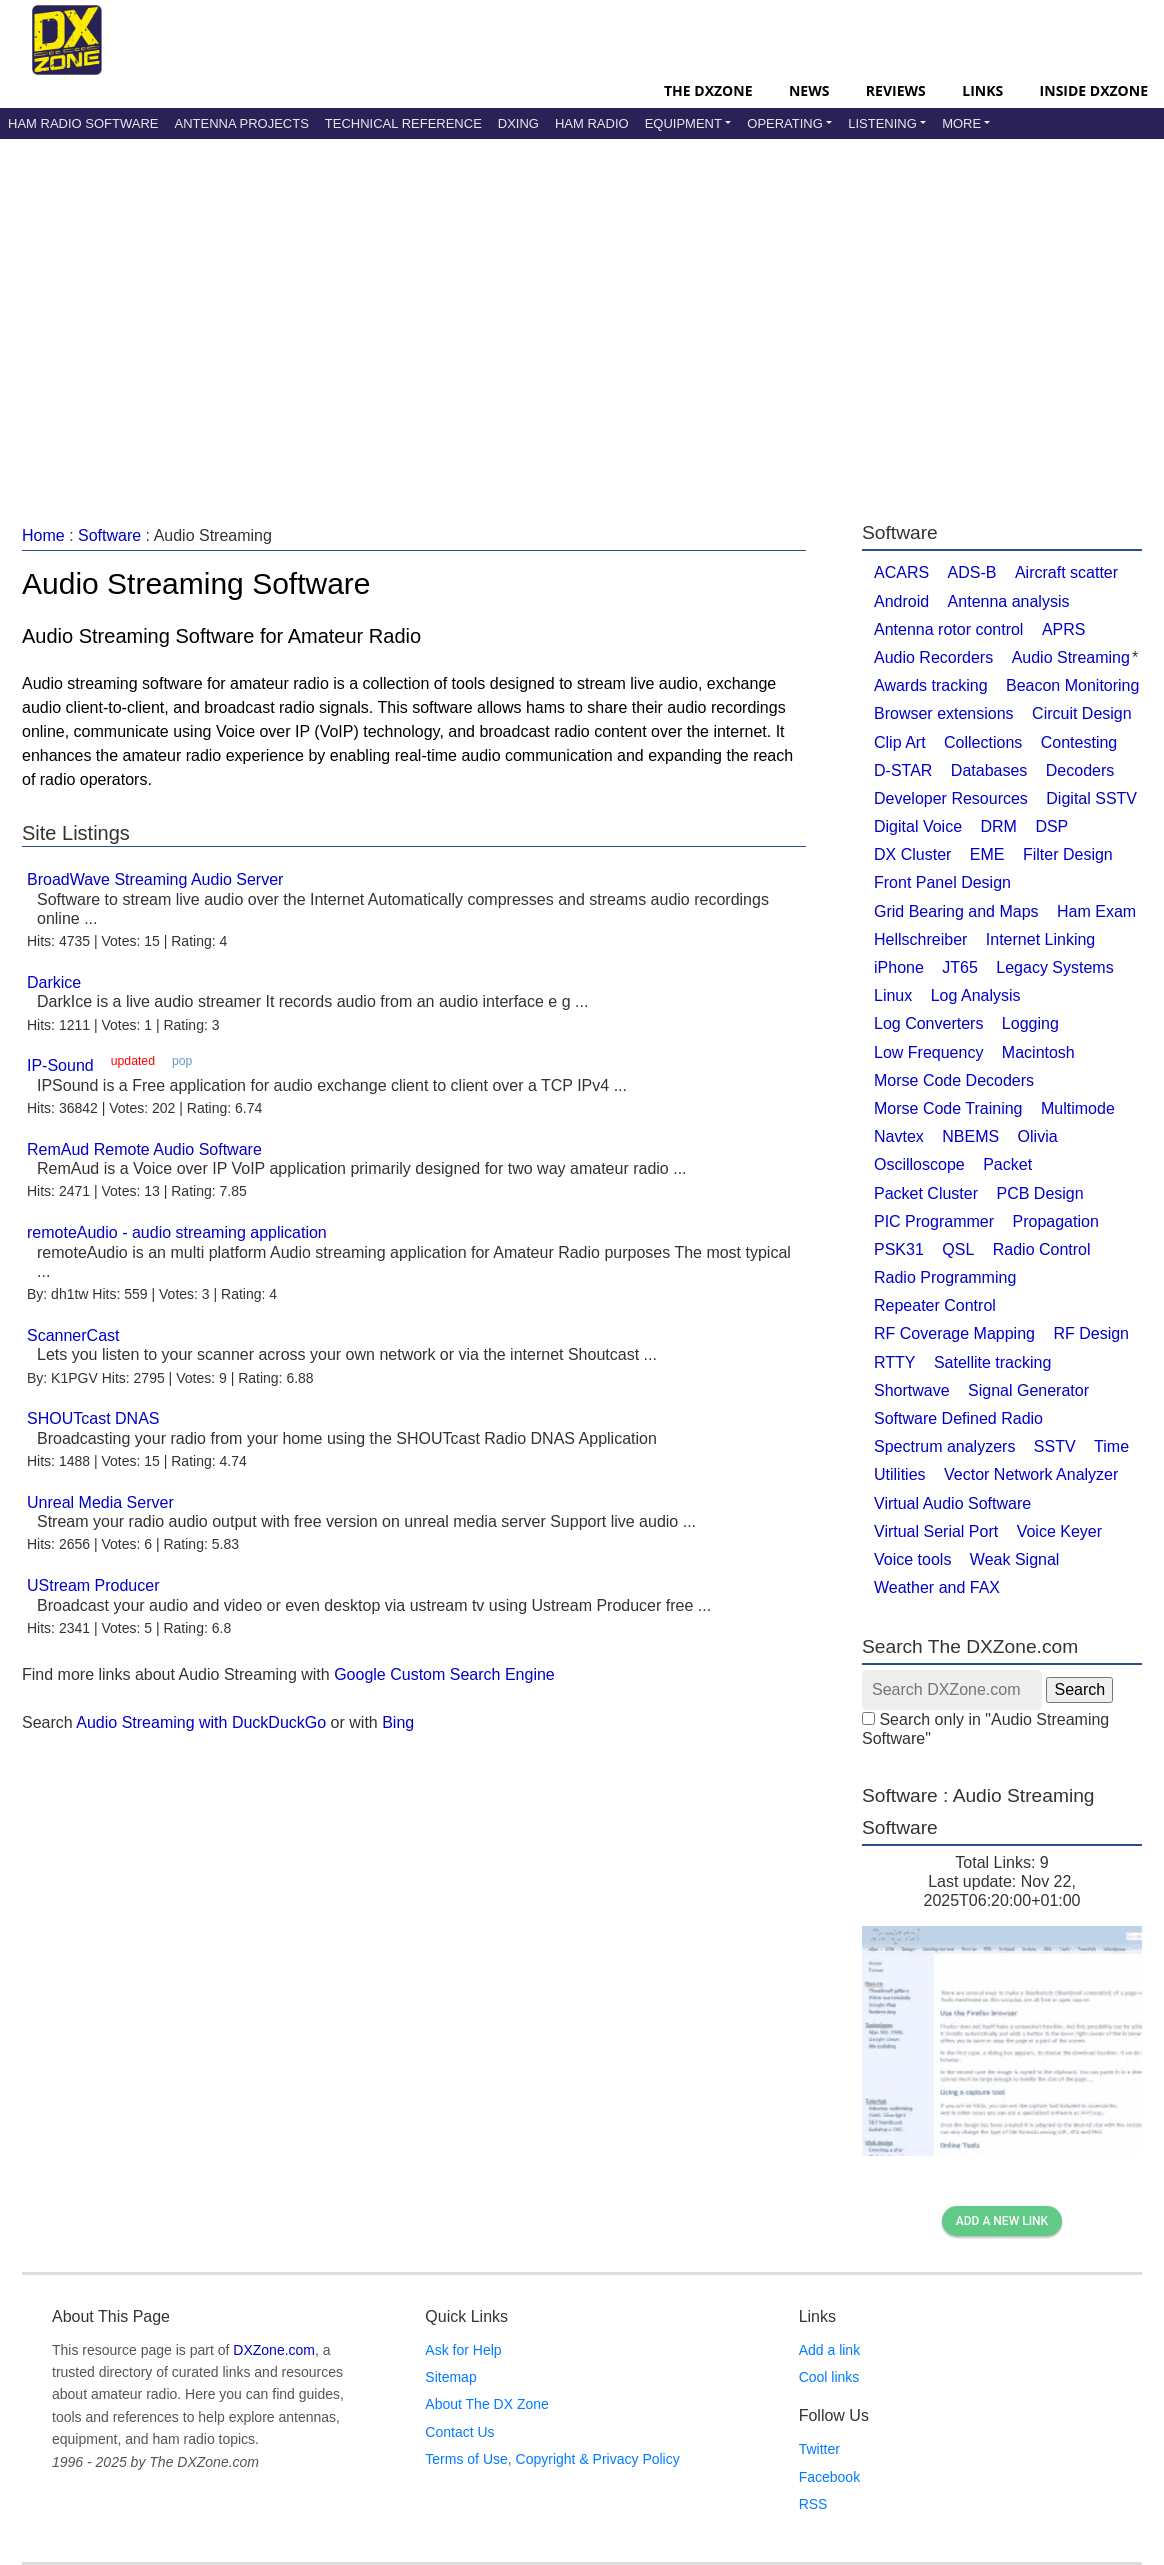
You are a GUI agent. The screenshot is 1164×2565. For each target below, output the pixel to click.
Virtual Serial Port (936, 1531)
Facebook (829, 2477)
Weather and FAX (937, 1587)
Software (109, 535)
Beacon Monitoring (1072, 685)
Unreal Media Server (100, 1502)
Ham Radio (592, 123)
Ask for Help (463, 2350)
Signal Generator (1028, 1390)
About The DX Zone (486, 2404)
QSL (958, 1249)
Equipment (683, 123)
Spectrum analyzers (944, 1446)
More (961, 123)
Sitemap (450, 2377)
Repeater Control (935, 1305)
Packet (1007, 1164)
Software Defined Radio (958, 1418)
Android (901, 601)
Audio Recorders (933, 657)
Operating (785, 123)
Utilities (900, 1474)
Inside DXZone (1094, 90)
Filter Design (1068, 854)
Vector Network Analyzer (1031, 1474)
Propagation (1055, 1221)
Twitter (819, 2449)
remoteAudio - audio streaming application (177, 1232)
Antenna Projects (241, 123)
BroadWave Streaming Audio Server (155, 879)
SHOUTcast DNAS (93, 1418)
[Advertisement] (582, 309)
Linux (893, 995)
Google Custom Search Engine (444, 1674)
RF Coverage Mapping (954, 1333)
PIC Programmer (934, 1221)
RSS (813, 2504)
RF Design (1091, 1333)
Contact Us (459, 2432)
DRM (999, 826)
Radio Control (1042, 1249)
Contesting (1079, 742)
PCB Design (1040, 1193)
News (809, 90)
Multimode (1078, 1108)
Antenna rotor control (948, 629)
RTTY (894, 1362)
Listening (882, 123)
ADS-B (972, 572)
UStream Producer (93, 1585)
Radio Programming (945, 1277)
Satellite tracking (992, 1362)
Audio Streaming (1071, 657)
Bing (398, 1722)
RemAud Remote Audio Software (144, 1149)
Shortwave (912, 1390)
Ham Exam (1096, 911)
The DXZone (708, 90)
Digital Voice (918, 826)
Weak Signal (1015, 1559)
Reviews (896, 90)
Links (982, 90)
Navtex (899, 1136)
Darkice (54, 982)
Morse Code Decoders (954, 1080)
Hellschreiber (920, 939)
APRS (1064, 629)
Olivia (1038, 1136)
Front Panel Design (942, 882)
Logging (1030, 1023)
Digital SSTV (1091, 798)
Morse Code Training (948, 1108)
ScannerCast (73, 1335)
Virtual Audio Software (952, 1503)
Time (1111, 1446)
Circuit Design (1082, 713)
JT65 (960, 967)
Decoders (1080, 770)
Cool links (829, 2377)
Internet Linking (1040, 939)
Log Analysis (976, 995)
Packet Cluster (926, 1193)
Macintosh (1038, 1052)
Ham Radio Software (83, 123)
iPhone (899, 967)
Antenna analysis (1009, 601)
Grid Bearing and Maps (956, 911)
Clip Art (900, 742)
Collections (983, 742)
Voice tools (912, 1559)
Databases (989, 770)
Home (43, 535)
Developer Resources (951, 798)
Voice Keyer (1059, 1531)
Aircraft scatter (1066, 572)
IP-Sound (60, 1065)
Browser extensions (944, 713)
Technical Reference (403, 123)
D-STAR (903, 770)
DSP (1051, 826)
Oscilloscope (919, 1164)
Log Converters (928, 1023)
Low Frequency (928, 1052)
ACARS (901, 572)
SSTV (1055, 1446)
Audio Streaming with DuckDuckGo (201, 1722)
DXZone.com (274, 2350)
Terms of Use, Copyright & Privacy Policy (552, 2459)
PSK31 (899, 1249)
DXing (518, 123)
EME (987, 854)
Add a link (829, 2350)
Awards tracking (931, 685)
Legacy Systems (1054, 967)
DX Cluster (912, 854)
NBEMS (970, 1136)
